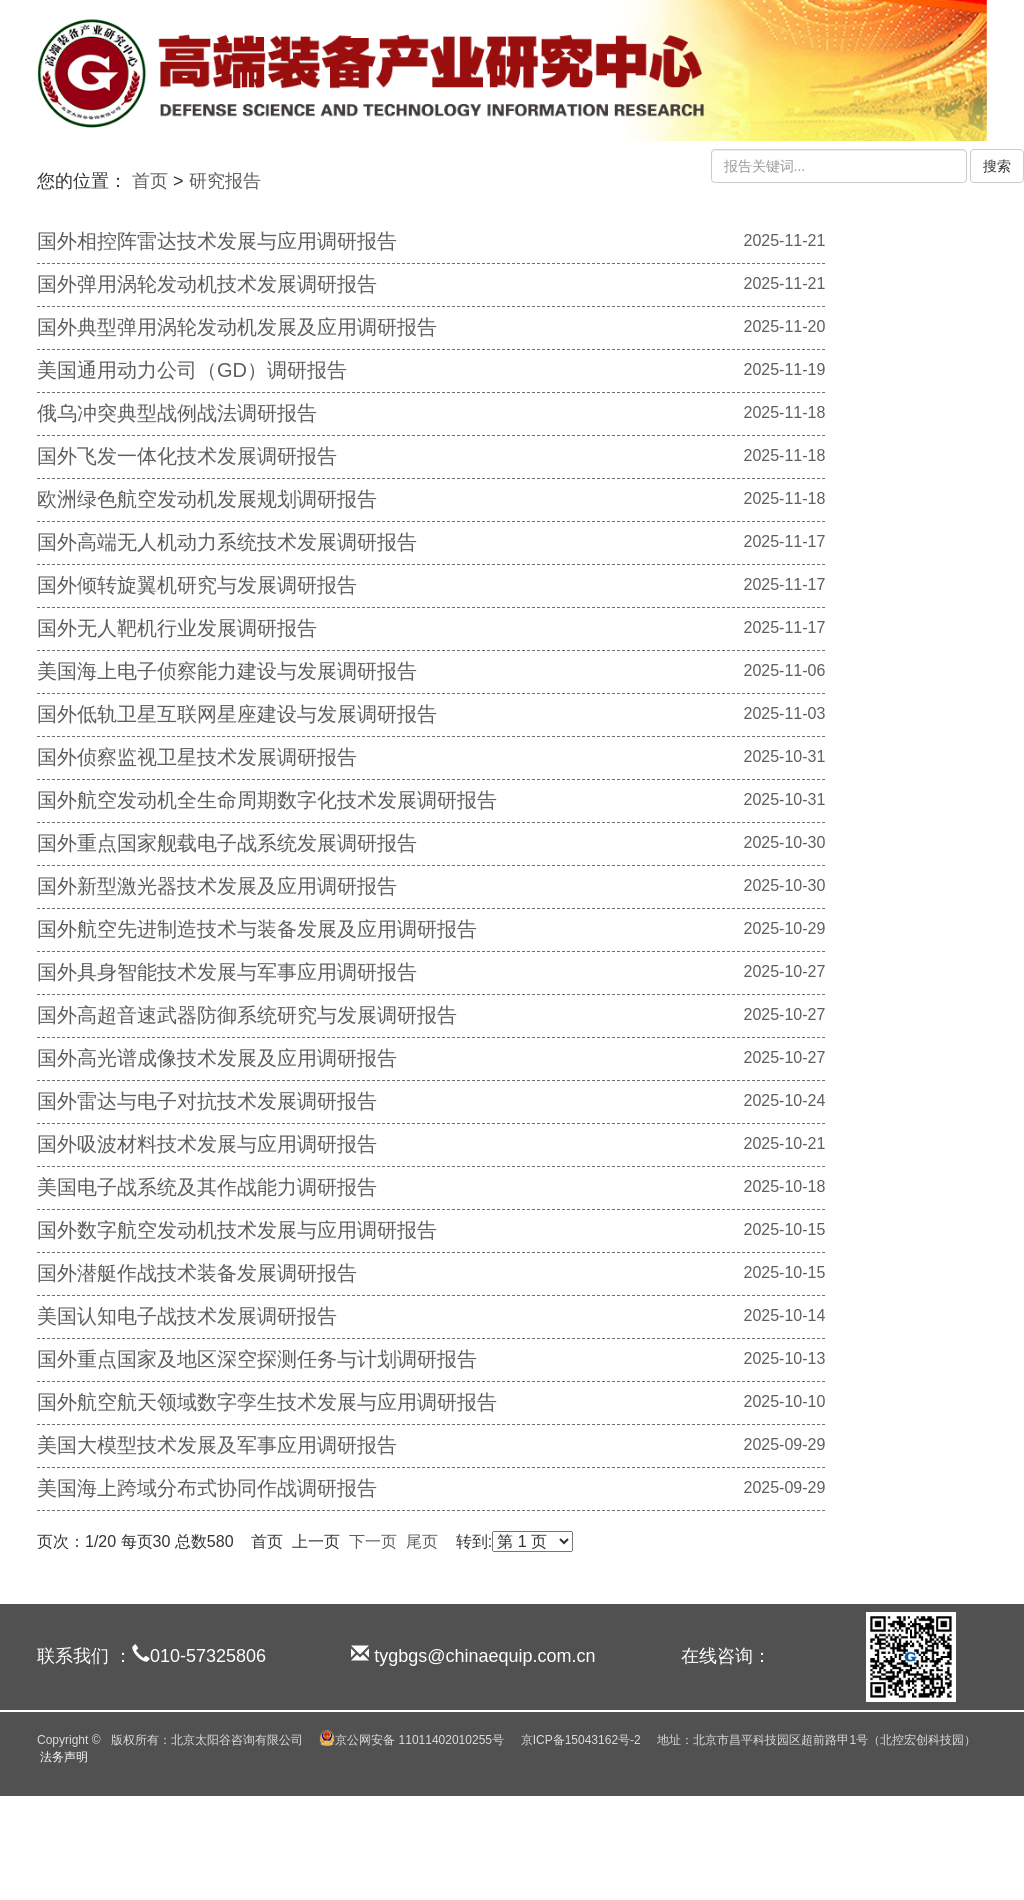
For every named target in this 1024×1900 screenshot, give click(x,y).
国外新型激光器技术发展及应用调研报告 (217, 886)
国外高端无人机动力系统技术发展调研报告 (227, 542)
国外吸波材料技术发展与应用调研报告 (207, 1144)
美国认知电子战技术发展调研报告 (187, 1316)
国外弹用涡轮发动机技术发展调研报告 (207, 284)
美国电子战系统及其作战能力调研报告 (207, 1187)
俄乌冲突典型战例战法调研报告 (177, 413)
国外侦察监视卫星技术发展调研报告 (197, 757)
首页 (150, 181)
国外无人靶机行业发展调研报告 (177, 628)
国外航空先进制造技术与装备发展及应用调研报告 (257, 929)
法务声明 (64, 1757)
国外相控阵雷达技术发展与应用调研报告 (217, 241)
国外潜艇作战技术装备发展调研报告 (197, 1273)
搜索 (997, 166)
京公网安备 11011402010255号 (411, 1740)
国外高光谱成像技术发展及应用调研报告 (217, 1058)
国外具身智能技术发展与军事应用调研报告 (227, 972)
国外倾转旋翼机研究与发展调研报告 (197, 585)
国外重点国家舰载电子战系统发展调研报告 (227, 843)
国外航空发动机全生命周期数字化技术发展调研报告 (267, 800)
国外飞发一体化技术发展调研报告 (187, 456)
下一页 (373, 1541)
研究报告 (225, 181)
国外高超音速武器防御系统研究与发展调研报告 (247, 1015)
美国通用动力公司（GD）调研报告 (192, 370)
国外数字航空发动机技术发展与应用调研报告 (237, 1230)
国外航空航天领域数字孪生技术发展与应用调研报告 (267, 1402)
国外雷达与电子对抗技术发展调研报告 (207, 1101)
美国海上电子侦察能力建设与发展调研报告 (227, 671)
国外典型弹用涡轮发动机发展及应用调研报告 (237, 327)
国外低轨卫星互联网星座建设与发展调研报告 (237, 714)
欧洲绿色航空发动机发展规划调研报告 (207, 499)
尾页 (422, 1541)
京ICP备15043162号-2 (581, 1740)
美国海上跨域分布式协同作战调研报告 (207, 1488)
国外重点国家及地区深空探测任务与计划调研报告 (257, 1359)
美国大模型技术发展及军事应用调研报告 (217, 1445)
